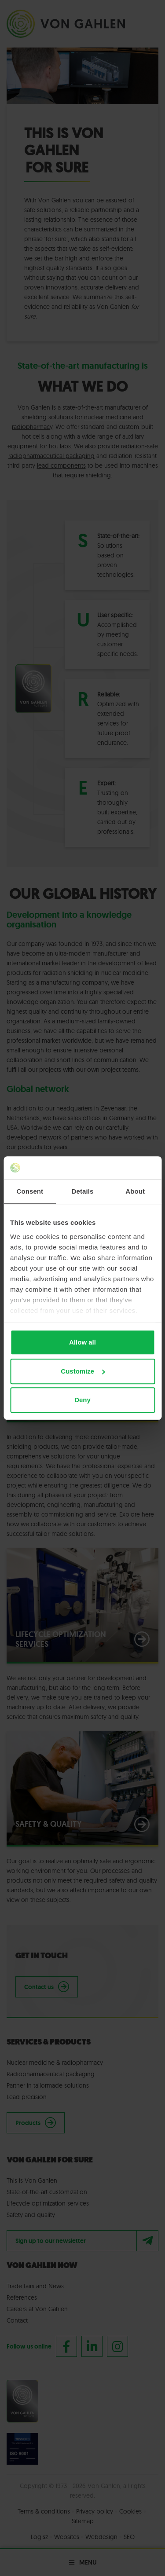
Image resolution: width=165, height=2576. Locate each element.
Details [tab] (83, 1191)
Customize (83, 1371)
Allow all (82, 1342)
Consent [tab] (29, 1191)
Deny (82, 1399)
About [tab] (135, 1191)
